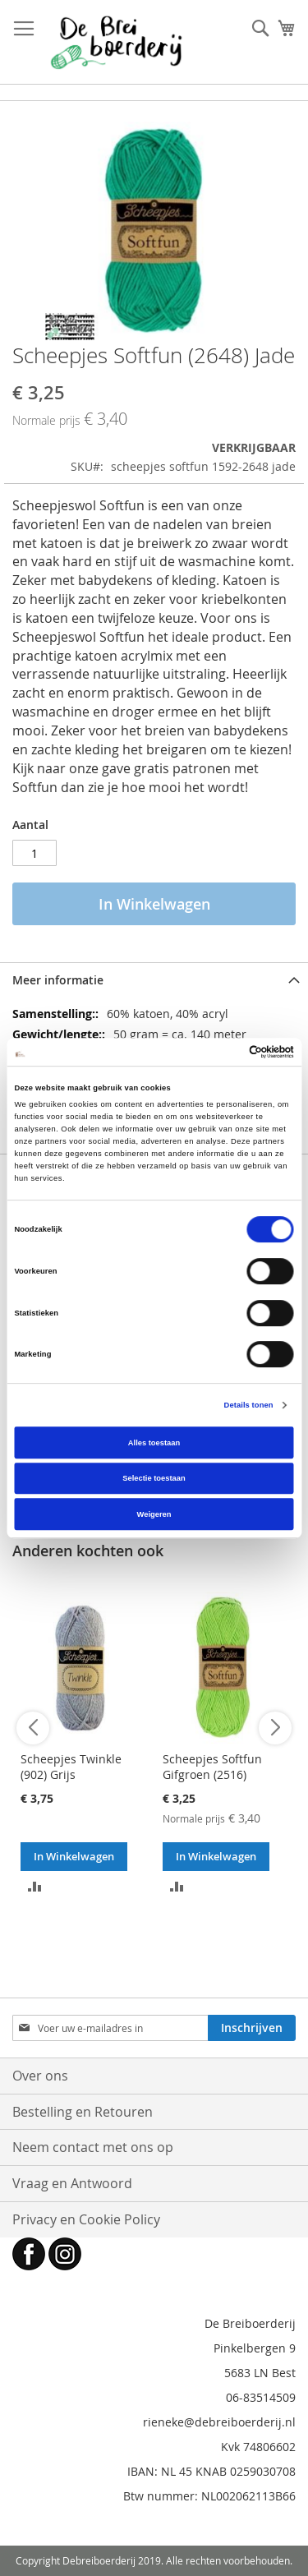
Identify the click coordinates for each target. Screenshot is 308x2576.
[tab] (154, 980)
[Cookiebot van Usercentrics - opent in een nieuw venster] (223, 1051)
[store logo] (116, 42)
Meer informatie (57, 980)
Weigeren (154, 1514)
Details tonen (249, 1405)
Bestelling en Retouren (82, 2112)
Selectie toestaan (153, 1478)
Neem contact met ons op (92, 2147)
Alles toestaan (154, 1443)
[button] (35, 1885)
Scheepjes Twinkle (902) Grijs (71, 1766)
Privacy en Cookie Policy (86, 2219)
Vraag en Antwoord (72, 2183)
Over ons (40, 2076)
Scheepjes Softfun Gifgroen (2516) (212, 1766)
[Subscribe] (252, 2028)
